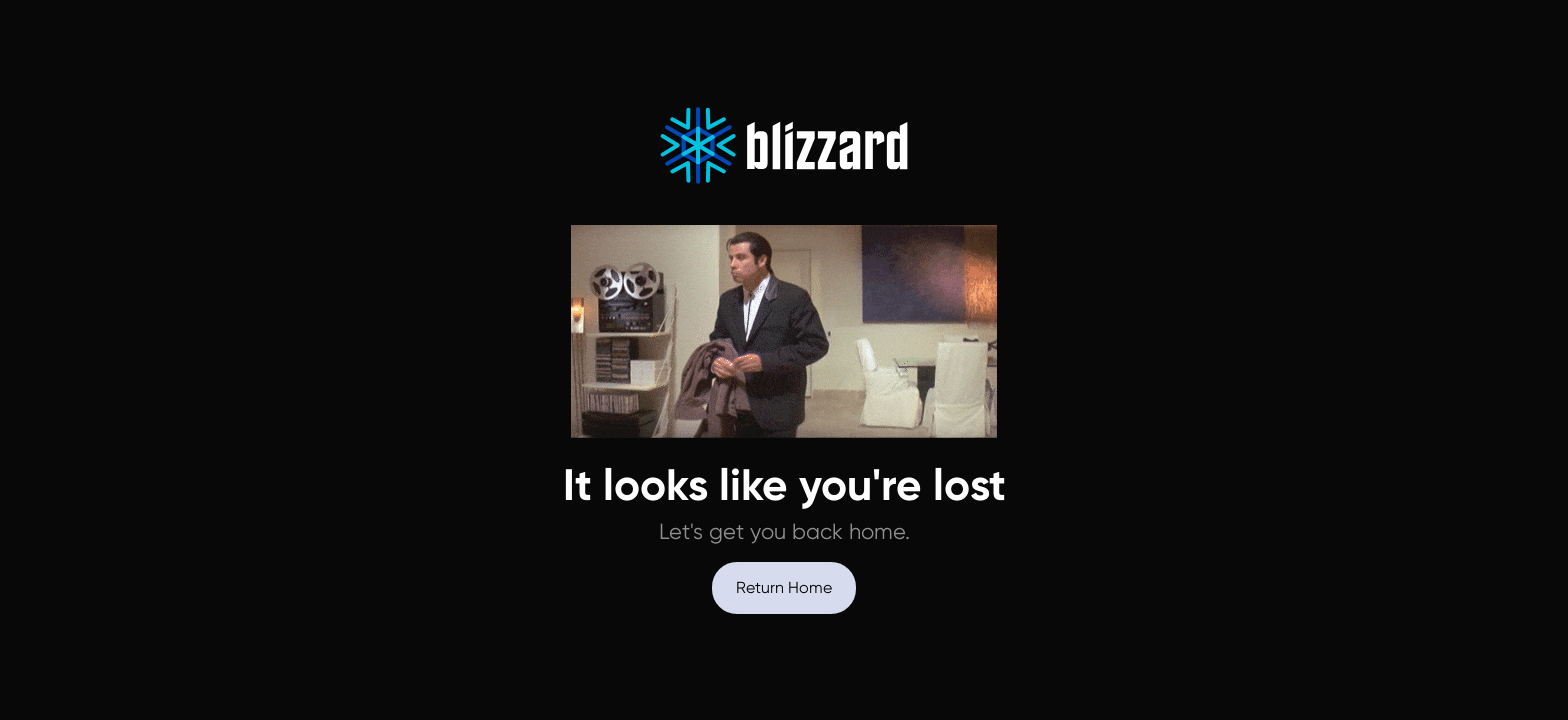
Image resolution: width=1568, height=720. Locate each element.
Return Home (784, 587)
